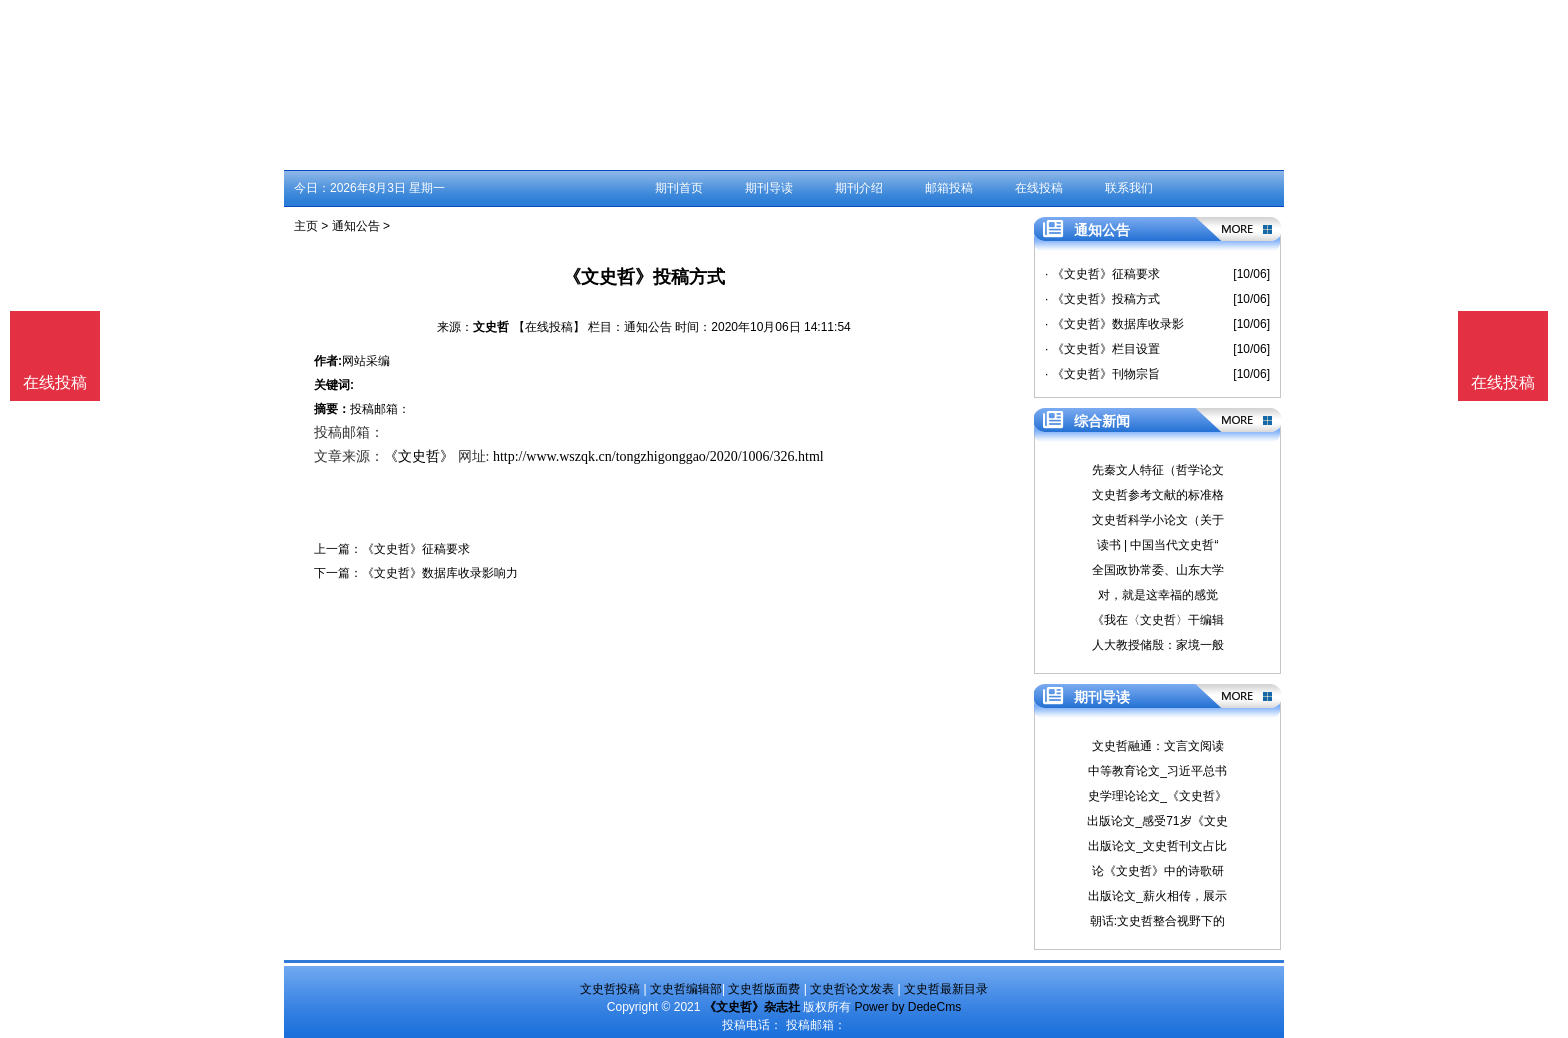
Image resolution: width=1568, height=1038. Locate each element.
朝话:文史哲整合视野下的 (1157, 921)
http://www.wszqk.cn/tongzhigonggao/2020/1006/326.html (658, 456)
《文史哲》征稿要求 (416, 549)
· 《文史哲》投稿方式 (1102, 299)
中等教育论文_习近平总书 (1157, 771)
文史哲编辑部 (686, 989)
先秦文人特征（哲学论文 (1158, 470)
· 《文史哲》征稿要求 (1102, 274)
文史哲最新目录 (946, 989)
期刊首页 (679, 188)
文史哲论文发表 (852, 989)
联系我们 (1129, 188)
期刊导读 (769, 188)
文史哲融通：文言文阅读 (1158, 746)
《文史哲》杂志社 (752, 1007)
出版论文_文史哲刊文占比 (1157, 846)
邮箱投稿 (949, 188)
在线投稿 (1039, 188)
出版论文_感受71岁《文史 (1157, 821)
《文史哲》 (419, 456)
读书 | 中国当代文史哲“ (1158, 545)
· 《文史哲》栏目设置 (1102, 349)
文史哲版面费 (764, 989)
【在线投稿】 (549, 327)
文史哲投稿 (610, 989)
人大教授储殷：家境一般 (1158, 645)
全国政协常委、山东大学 (1158, 570)
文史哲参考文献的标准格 (1158, 495)
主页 (306, 226)
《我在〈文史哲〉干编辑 (1158, 620)
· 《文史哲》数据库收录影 (1114, 324)
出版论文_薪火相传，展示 (1157, 896)
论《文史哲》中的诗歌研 (1158, 871)
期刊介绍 (859, 188)
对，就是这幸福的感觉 (1158, 595)
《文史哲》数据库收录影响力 (440, 573)
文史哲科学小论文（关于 (1158, 520)
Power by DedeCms (907, 1007)
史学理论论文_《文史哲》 (1157, 796)
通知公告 (356, 226)
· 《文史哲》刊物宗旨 (1102, 374)
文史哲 (491, 327)
